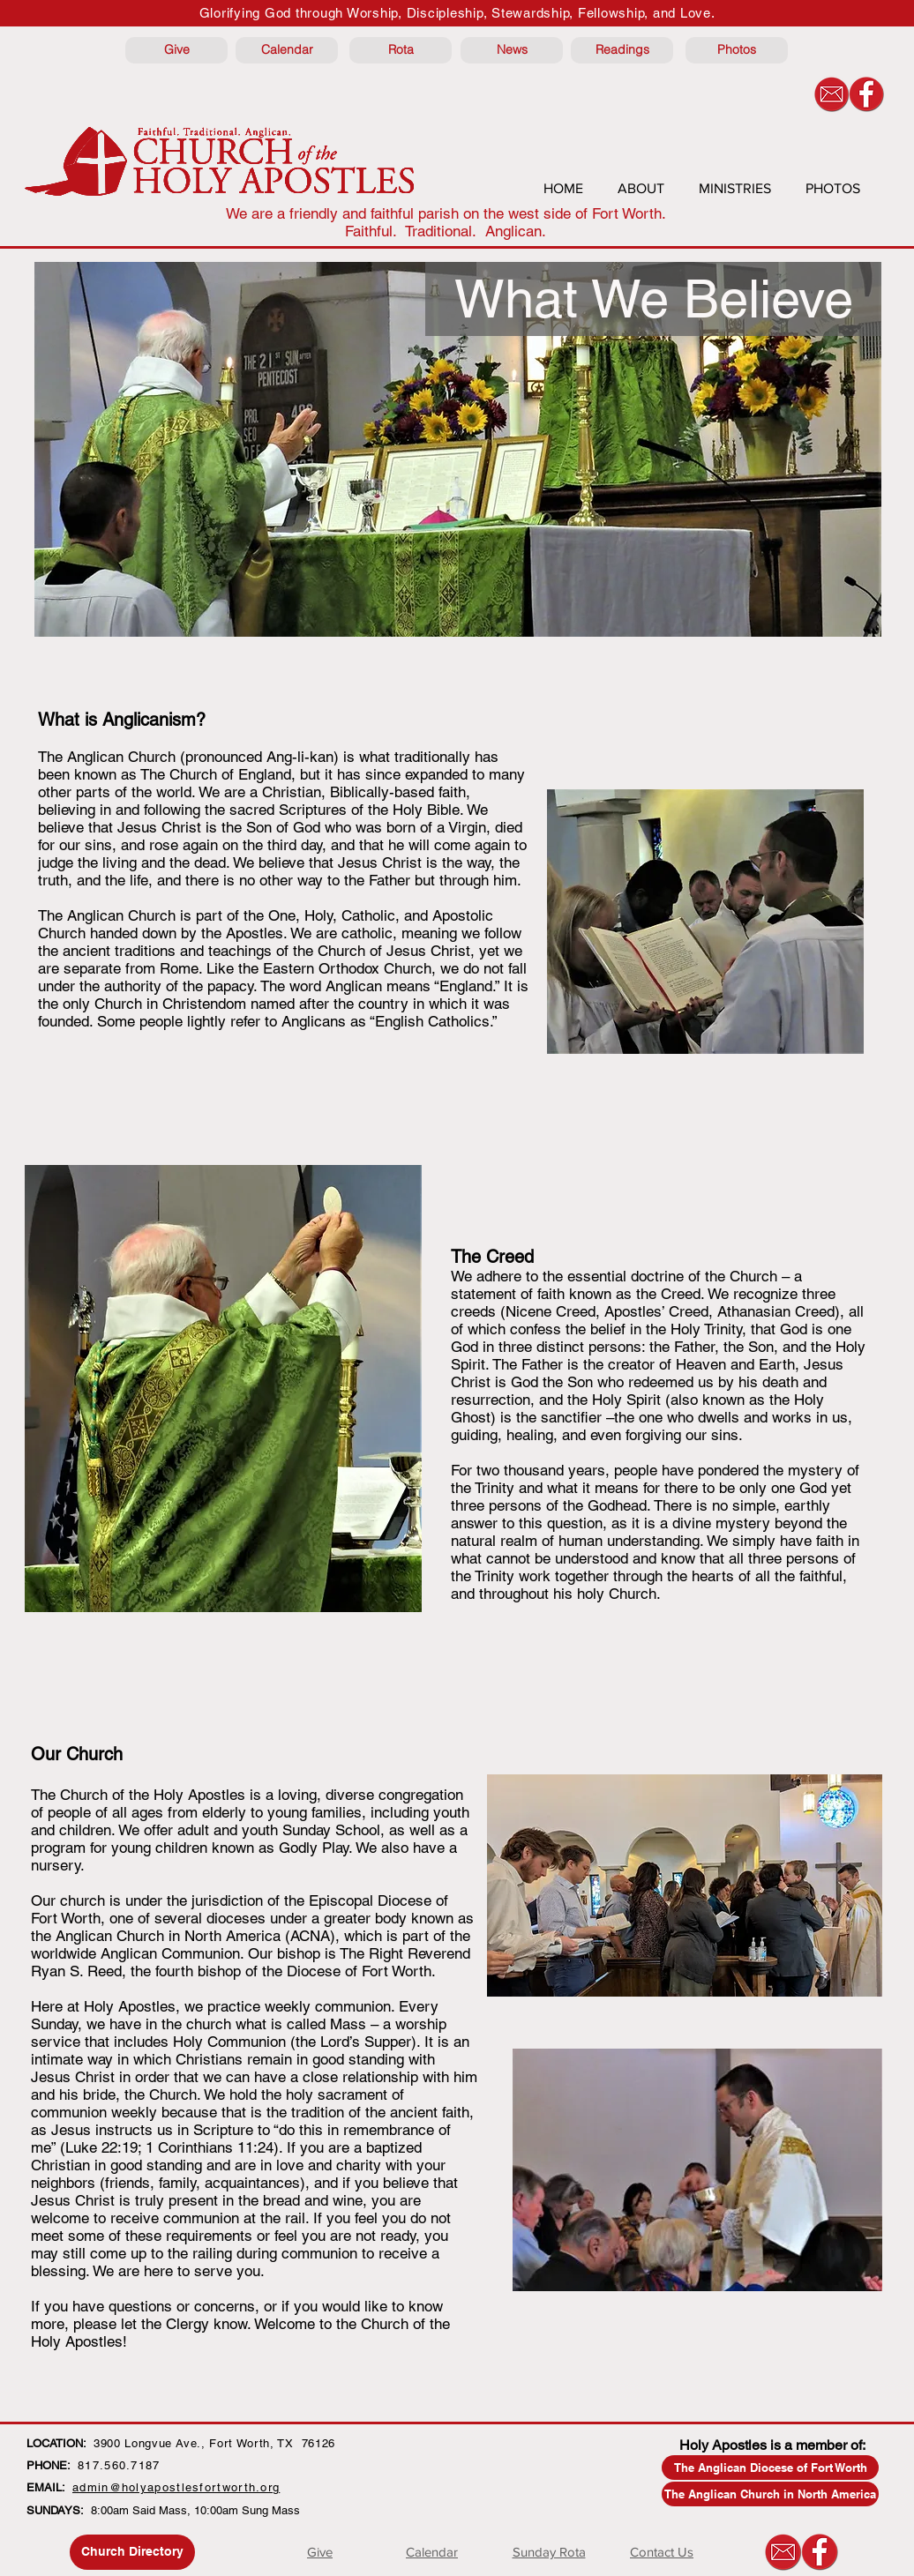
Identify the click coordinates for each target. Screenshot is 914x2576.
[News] (512, 50)
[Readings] (622, 50)
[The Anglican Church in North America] (770, 2494)
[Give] (176, 50)
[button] (653, 299)
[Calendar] (287, 50)
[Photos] (737, 50)
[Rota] (400, 50)
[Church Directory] (132, 2552)
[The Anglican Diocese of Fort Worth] (770, 2467)
